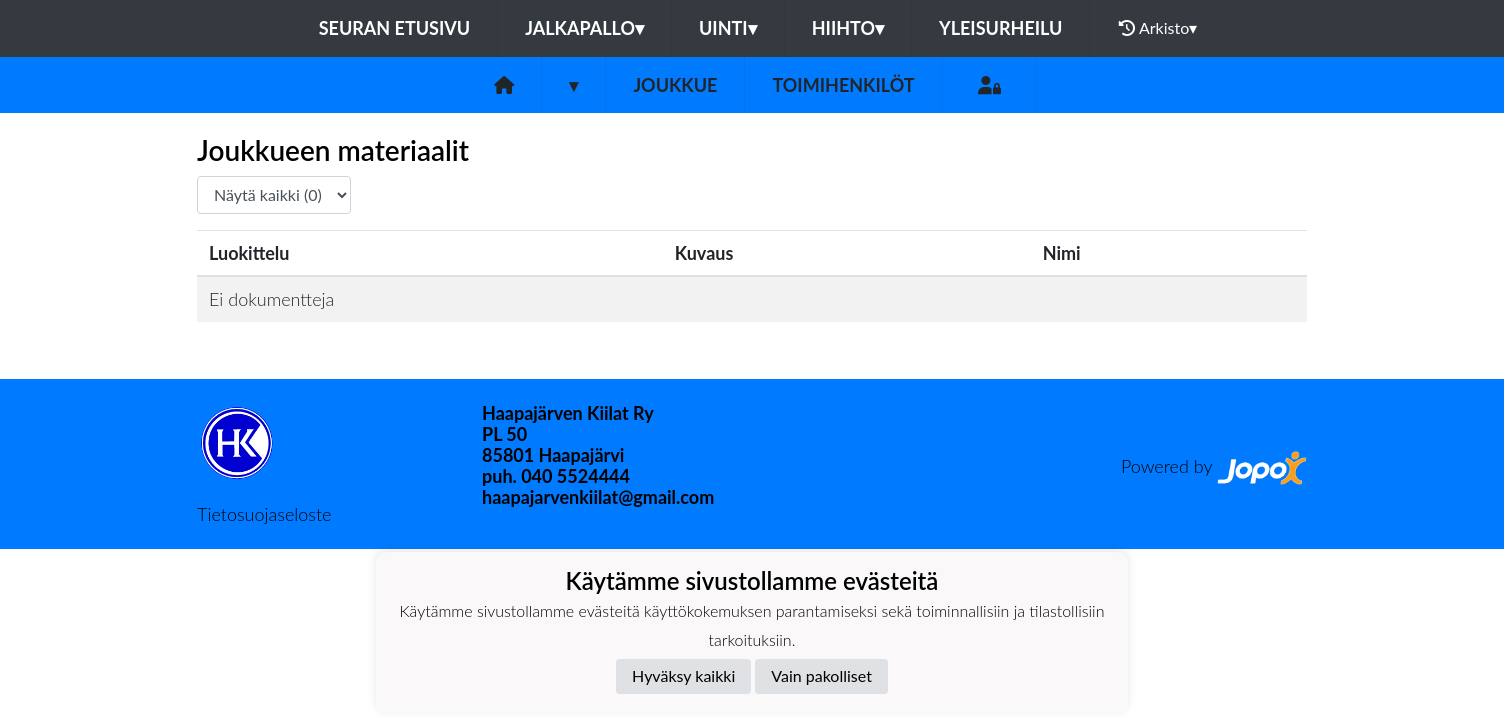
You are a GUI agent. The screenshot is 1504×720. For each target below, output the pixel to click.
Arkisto (1158, 28)
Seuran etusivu (395, 28)
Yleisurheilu (1000, 28)
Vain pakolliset (821, 675)
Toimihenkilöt (843, 85)
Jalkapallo (584, 28)
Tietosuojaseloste (264, 514)
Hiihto (848, 28)
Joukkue (675, 85)
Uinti (728, 28)
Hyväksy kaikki (683, 675)
